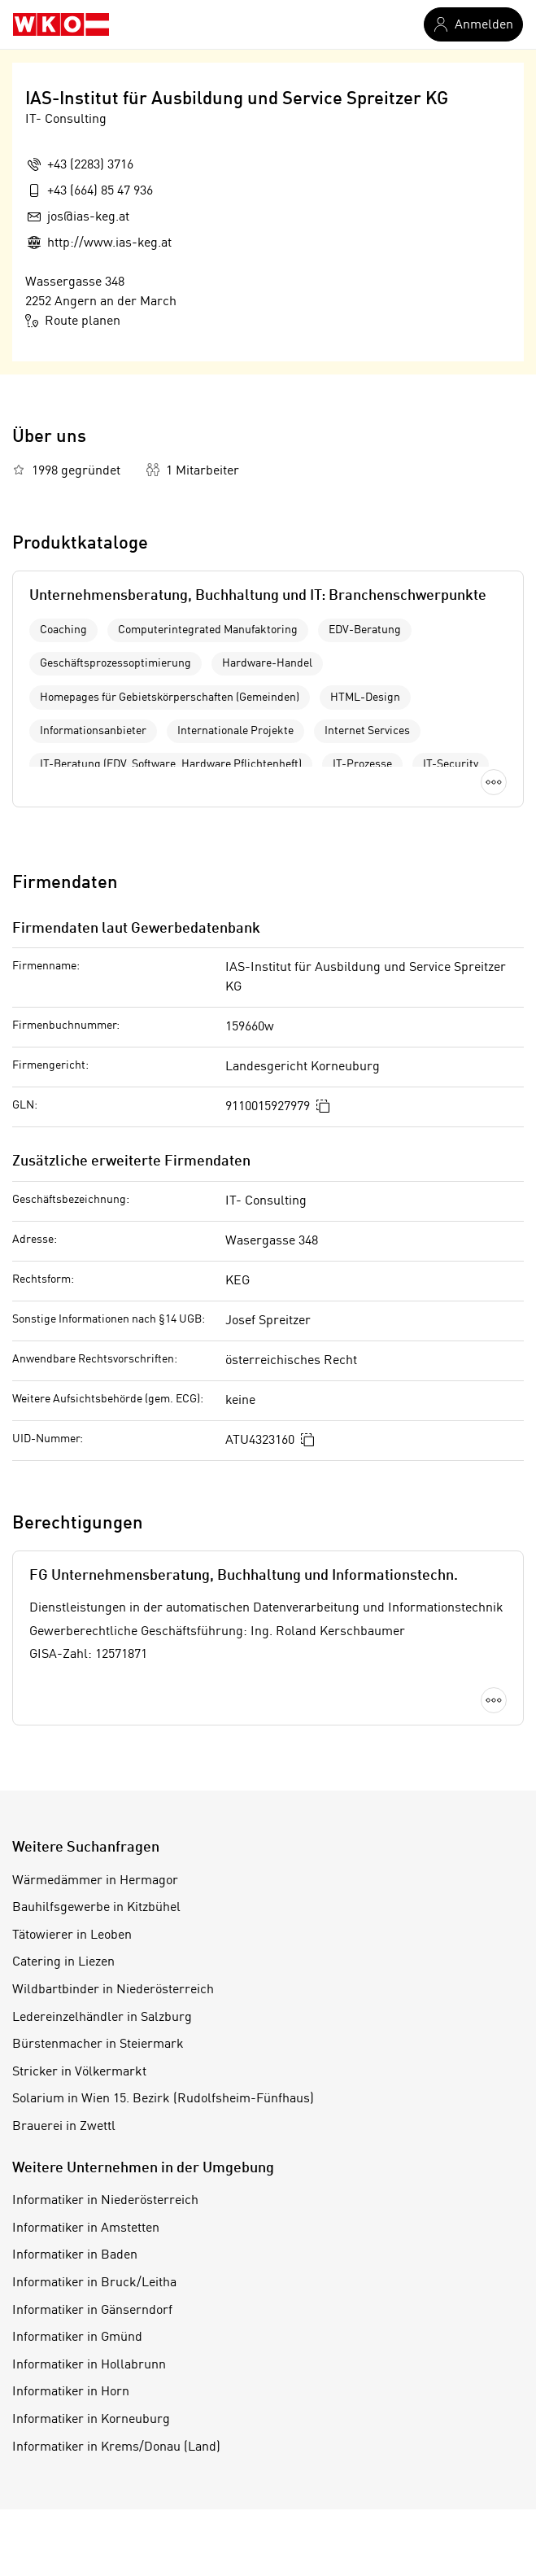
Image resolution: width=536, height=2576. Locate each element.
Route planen (72, 321)
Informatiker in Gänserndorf (92, 2310)
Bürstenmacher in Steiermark (98, 2044)
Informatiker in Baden (74, 2255)
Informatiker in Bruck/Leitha (94, 2283)
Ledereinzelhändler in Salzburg (102, 2017)
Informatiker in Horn (70, 2392)
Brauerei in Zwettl (63, 2126)
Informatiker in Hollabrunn (89, 2365)
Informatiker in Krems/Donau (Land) (116, 2447)
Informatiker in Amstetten (85, 2228)
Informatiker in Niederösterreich (105, 2200)
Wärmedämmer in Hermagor (95, 1880)
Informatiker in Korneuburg (91, 2419)
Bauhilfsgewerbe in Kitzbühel (96, 1907)
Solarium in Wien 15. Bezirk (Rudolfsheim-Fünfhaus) (163, 2099)
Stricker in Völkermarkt (79, 2072)
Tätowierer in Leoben (72, 1935)
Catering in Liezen (63, 1962)
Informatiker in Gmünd (77, 2337)
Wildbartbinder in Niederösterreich (113, 1990)
